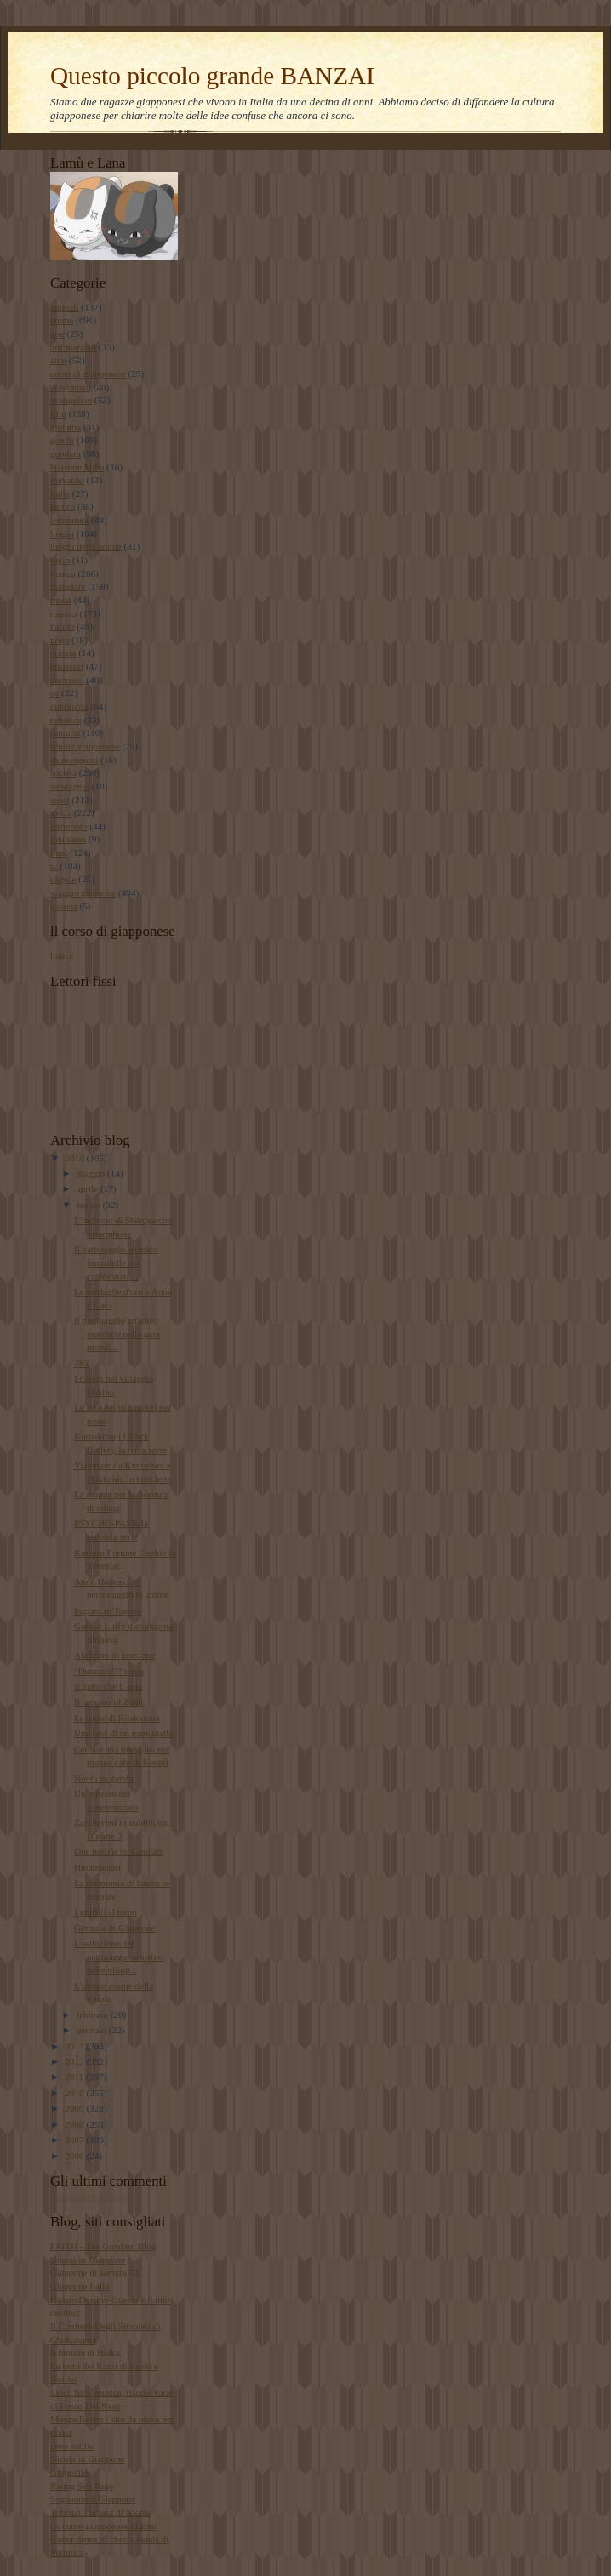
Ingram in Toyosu (107, 1610)
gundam (65, 453)
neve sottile (72, 2446)
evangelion (71, 400)
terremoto (68, 826)
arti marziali (73, 347)
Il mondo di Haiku (85, 2352)
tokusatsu (68, 839)
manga (63, 573)
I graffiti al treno (105, 1911)
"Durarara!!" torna (109, 1671)
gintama (65, 427)
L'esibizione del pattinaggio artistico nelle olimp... (118, 1956)
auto (58, 360)
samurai (65, 732)
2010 (75, 2093)
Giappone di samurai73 (94, 2272)
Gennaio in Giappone (115, 1928)
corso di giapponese (88, 373)
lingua (62, 533)
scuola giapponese (85, 746)
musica (63, 613)
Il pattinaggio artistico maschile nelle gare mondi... (117, 1333)
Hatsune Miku (77, 467)
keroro (62, 506)
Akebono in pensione (114, 1655)
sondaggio (69, 786)
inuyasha (67, 480)
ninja (59, 640)
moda (60, 600)
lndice (61, 955)
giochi (62, 440)
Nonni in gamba (104, 1778)
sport (59, 800)
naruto (62, 626)
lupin (60, 560)
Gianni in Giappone (87, 2259)
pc (55, 692)
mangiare (68, 586)
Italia (60, 493)
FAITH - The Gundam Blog (103, 2246)
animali (64, 307)
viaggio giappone (83, 892)
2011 (75, 2077)
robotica (66, 720)
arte (57, 333)
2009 (75, 2108)
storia (60, 812)
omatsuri (66, 666)
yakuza (63, 906)
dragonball (70, 387)
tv (54, 866)
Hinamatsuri (97, 1867)
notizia (63, 652)
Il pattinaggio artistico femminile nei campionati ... (116, 1262)
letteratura (69, 520)
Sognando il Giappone (92, 2498)
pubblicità (69, 706)
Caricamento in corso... (94, 2196)
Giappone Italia (79, 2286)
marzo (90, 1205)
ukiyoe (63, 879)
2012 (75, 2061)
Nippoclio (69, 2472)
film (58, 413)
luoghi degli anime (86, 546)
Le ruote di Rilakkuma (117, 1718)
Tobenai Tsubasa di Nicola (100, 2512)
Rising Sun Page (81, 2486)
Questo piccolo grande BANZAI (212, 75)
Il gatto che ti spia (108, 1686)
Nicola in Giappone (87, 2458)
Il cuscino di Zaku (108, 1701)
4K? (82, 1363)
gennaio (93, 2030)
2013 (75, 2046)
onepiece (67, 680)
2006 (75, 2156)
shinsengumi (74, 760)
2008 (75, 2124)
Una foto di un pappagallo (124, 1733)
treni (58, 852)
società (63, 772)
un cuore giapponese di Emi (103, 2526)
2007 (75, 2139)
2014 (75, 1158)
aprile (88, 1188)
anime (61, 320)
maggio (92, 1173)
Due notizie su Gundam (119, 1851)
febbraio (94, 2014)
